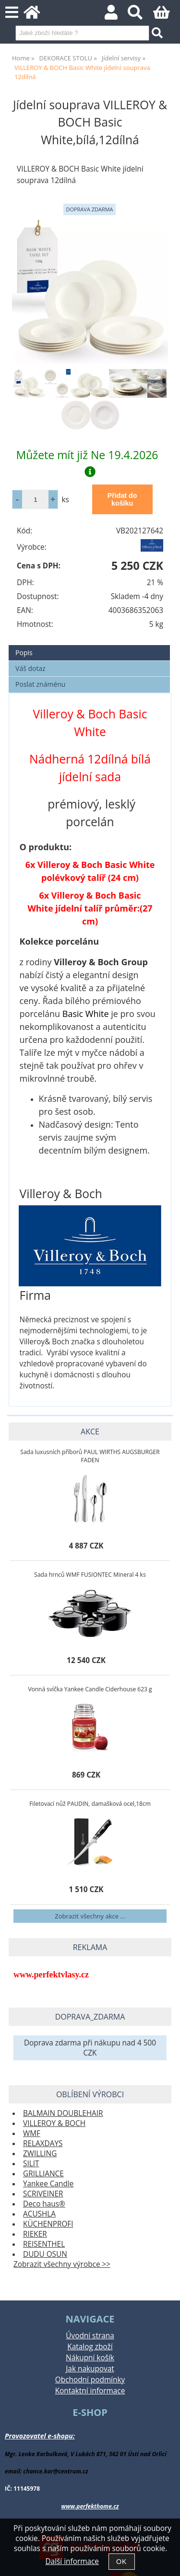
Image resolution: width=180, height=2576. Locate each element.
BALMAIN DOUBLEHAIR (63, 2113)
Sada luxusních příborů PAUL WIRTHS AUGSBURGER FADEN (89, 1456)
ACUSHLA (39, 2214)
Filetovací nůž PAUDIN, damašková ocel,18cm (90, 1804)
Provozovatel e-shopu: (40, 2435)
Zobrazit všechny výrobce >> (61, 2264)
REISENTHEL (44, 2244)
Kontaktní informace (90, 2391)
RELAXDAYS (42, 2143)
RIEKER (35, 2234)
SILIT (31, 2164)
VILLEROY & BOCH (54, 2123)
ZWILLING (40, 2154)
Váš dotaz (30, 668)
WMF (31, 2133)
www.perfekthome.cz (90, 2506)
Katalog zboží (89, 2347)
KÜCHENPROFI (48, 2224)
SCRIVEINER (43, 2194)
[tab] (89, 645)
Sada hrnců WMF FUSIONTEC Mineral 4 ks (89, 1575)
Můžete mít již (90, 462)
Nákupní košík (90, 2358)
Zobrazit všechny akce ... (90, 1916)
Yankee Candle (48, 2184)
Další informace (71, 2561)
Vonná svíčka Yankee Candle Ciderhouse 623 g (90, 1689)
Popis (24, 652)
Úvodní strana (90, 2336)
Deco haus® (44, 2204)
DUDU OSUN (45, 2254)
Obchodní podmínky (90, 2380)
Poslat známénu (40, 684)
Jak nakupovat (90, 2369)
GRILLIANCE (43, 2174)
